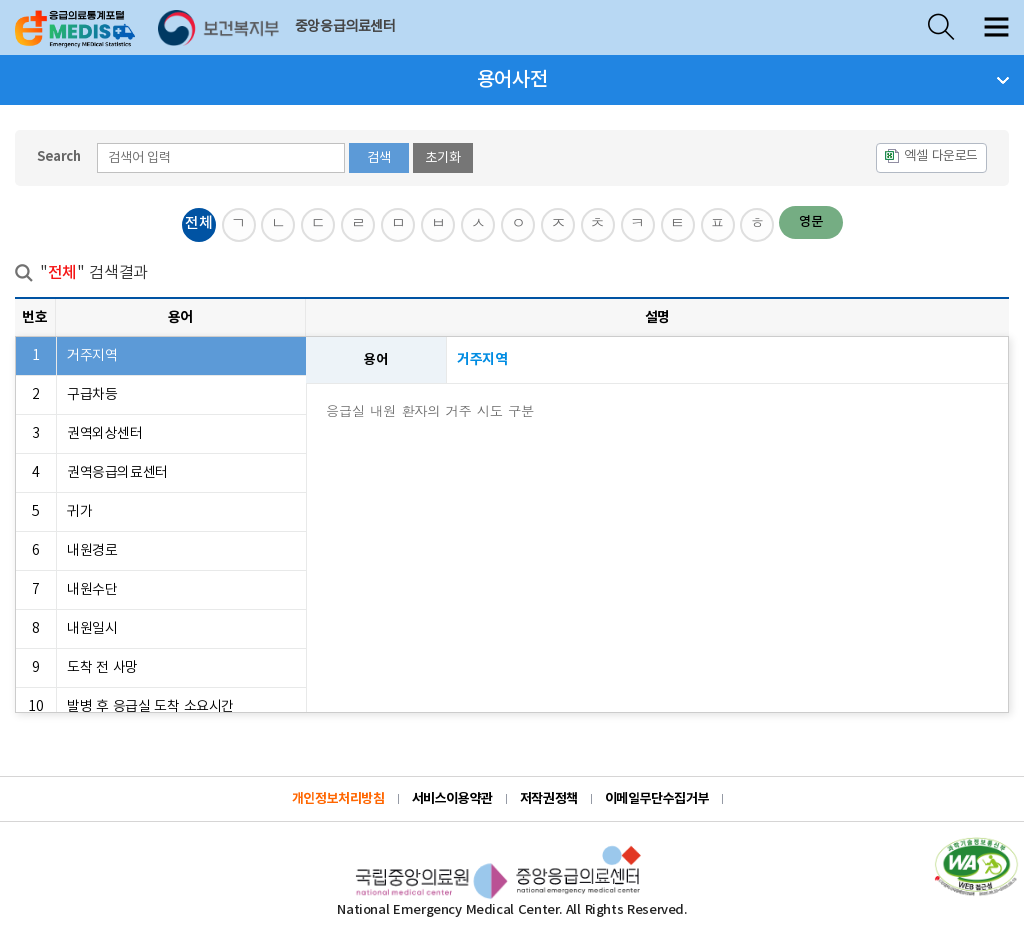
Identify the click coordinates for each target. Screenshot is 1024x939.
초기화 (443, 158)
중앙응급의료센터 (345, 27)
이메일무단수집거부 (657, 799)
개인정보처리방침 (338, 799)
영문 (811, 222)
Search (59, 157)
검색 (379, 158)
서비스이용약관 (452, 799)
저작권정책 (549, 799)
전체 (198, 223)
